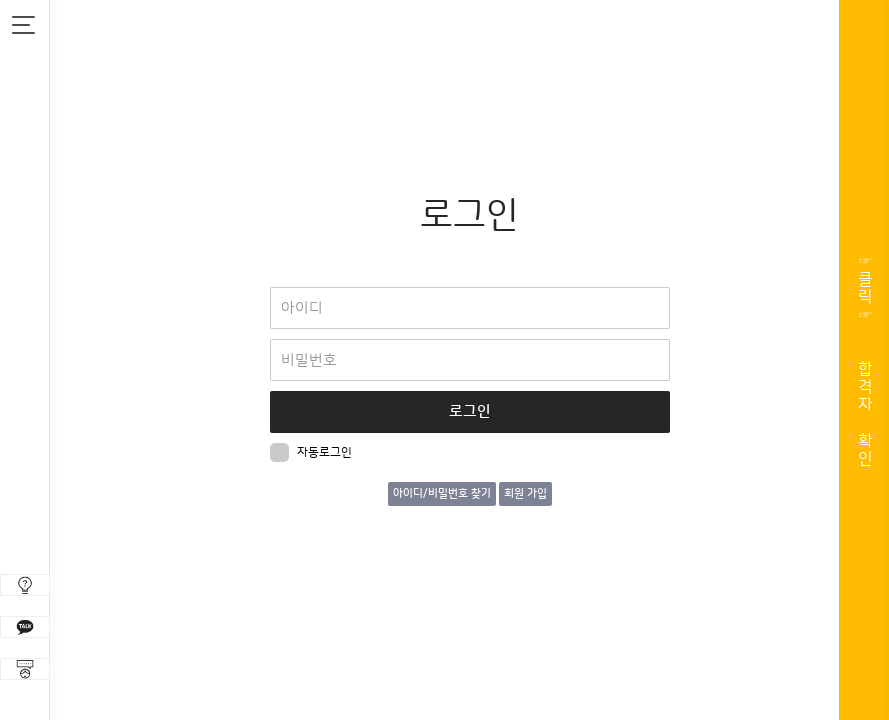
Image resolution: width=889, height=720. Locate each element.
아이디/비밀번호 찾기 (442, 494)
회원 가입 (525, 494)
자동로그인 (311, 452)
